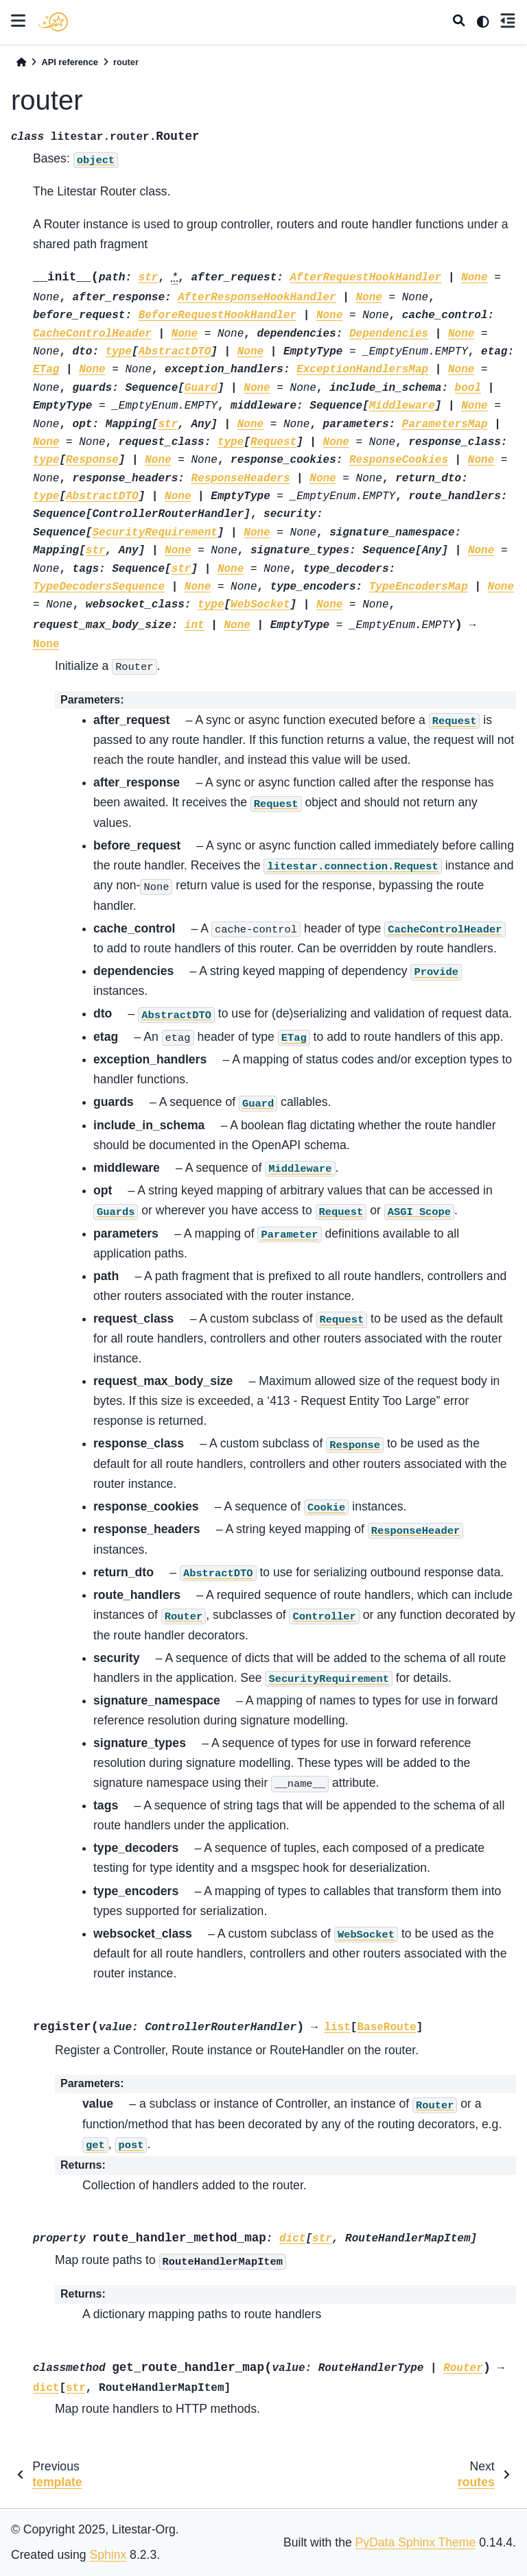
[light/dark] (483, 22)
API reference (69, 62)
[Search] (459, 22)
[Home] (21, 62)
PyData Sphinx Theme (415, 2542)
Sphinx (107, 2555)
